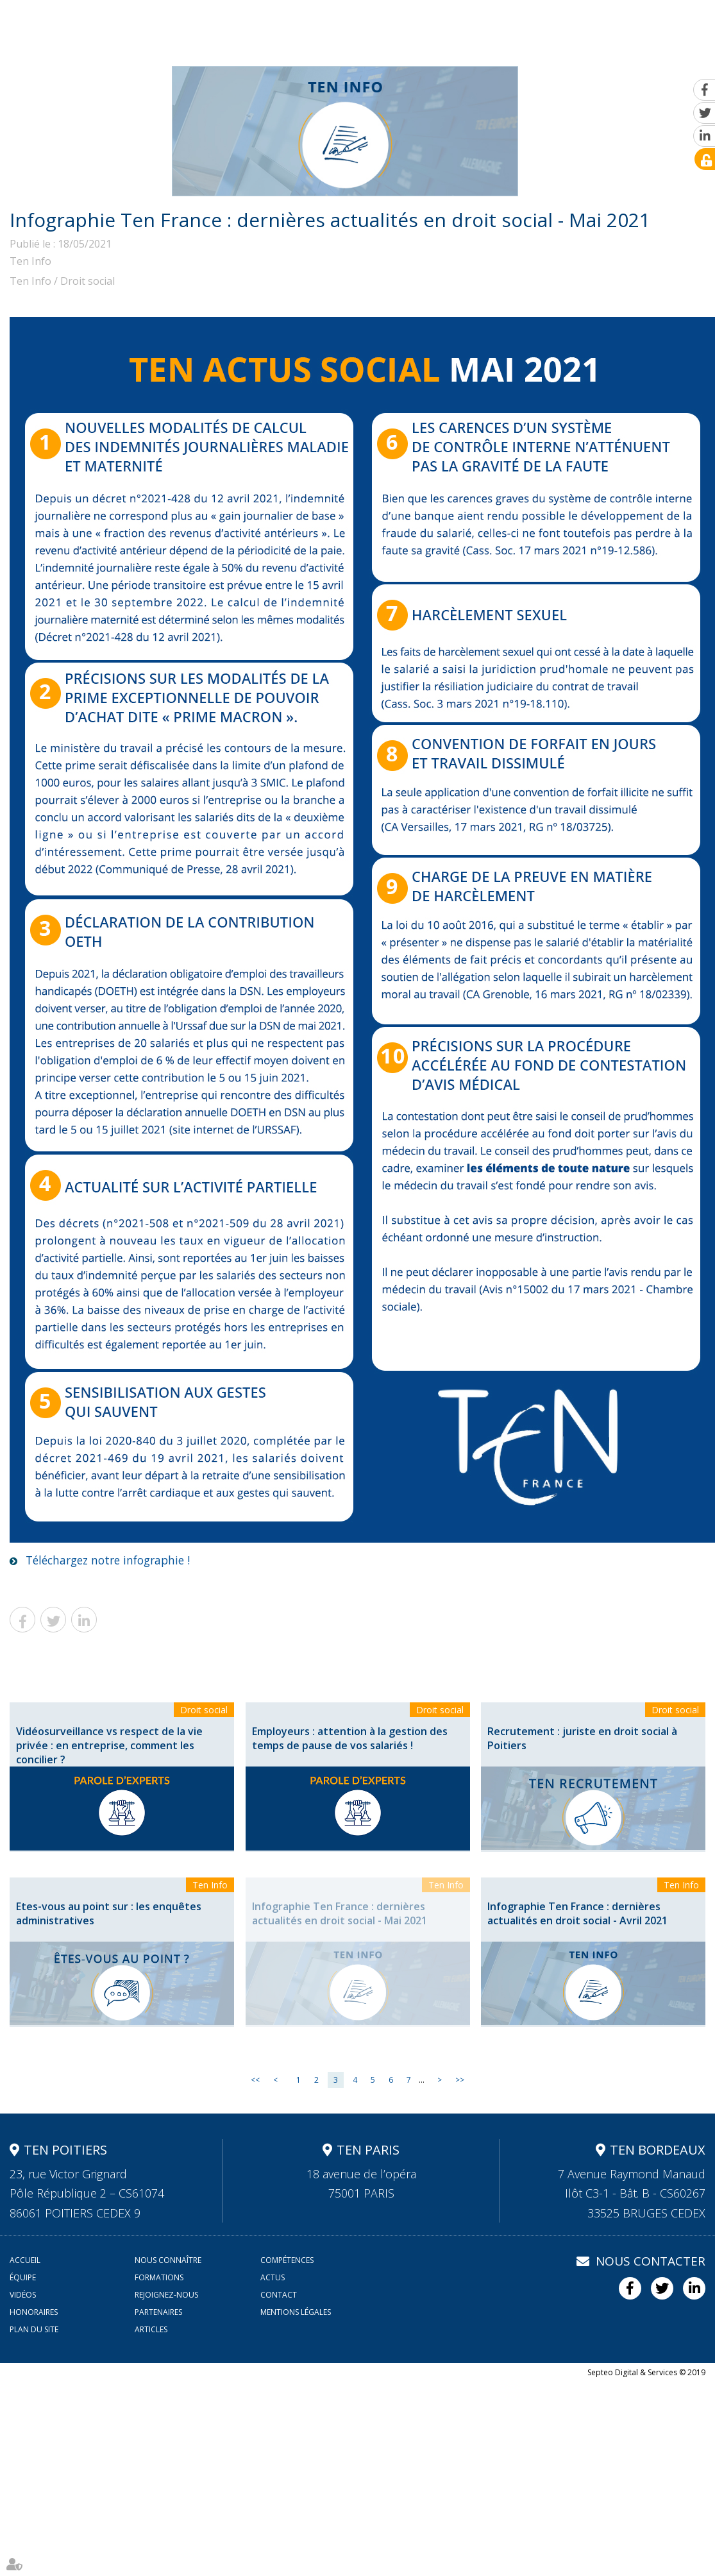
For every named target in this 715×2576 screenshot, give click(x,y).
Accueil (127, 23)
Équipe (361, 23)
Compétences (292, 23)
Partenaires (158, 2312)
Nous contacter (650, 2261)
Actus (486, 23)
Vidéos (534, 23)
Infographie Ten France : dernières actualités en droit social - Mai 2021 (339, 1913)
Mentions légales (295, 2312)
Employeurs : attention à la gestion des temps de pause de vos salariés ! (350, 1738)
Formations (426, 23)
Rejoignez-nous (607, 23)
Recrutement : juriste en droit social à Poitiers (582, 1738)
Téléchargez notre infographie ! (113, 1560)
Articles (151, 2329)
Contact (683, 23)
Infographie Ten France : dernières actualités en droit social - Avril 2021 (577, 1913)
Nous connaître (201, 23)
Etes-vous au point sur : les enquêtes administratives (108, 1913)
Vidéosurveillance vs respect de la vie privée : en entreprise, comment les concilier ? (109, 1745)
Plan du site (34, 2329)
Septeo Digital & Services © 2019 (646, 2372)
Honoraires (34, 2312)
